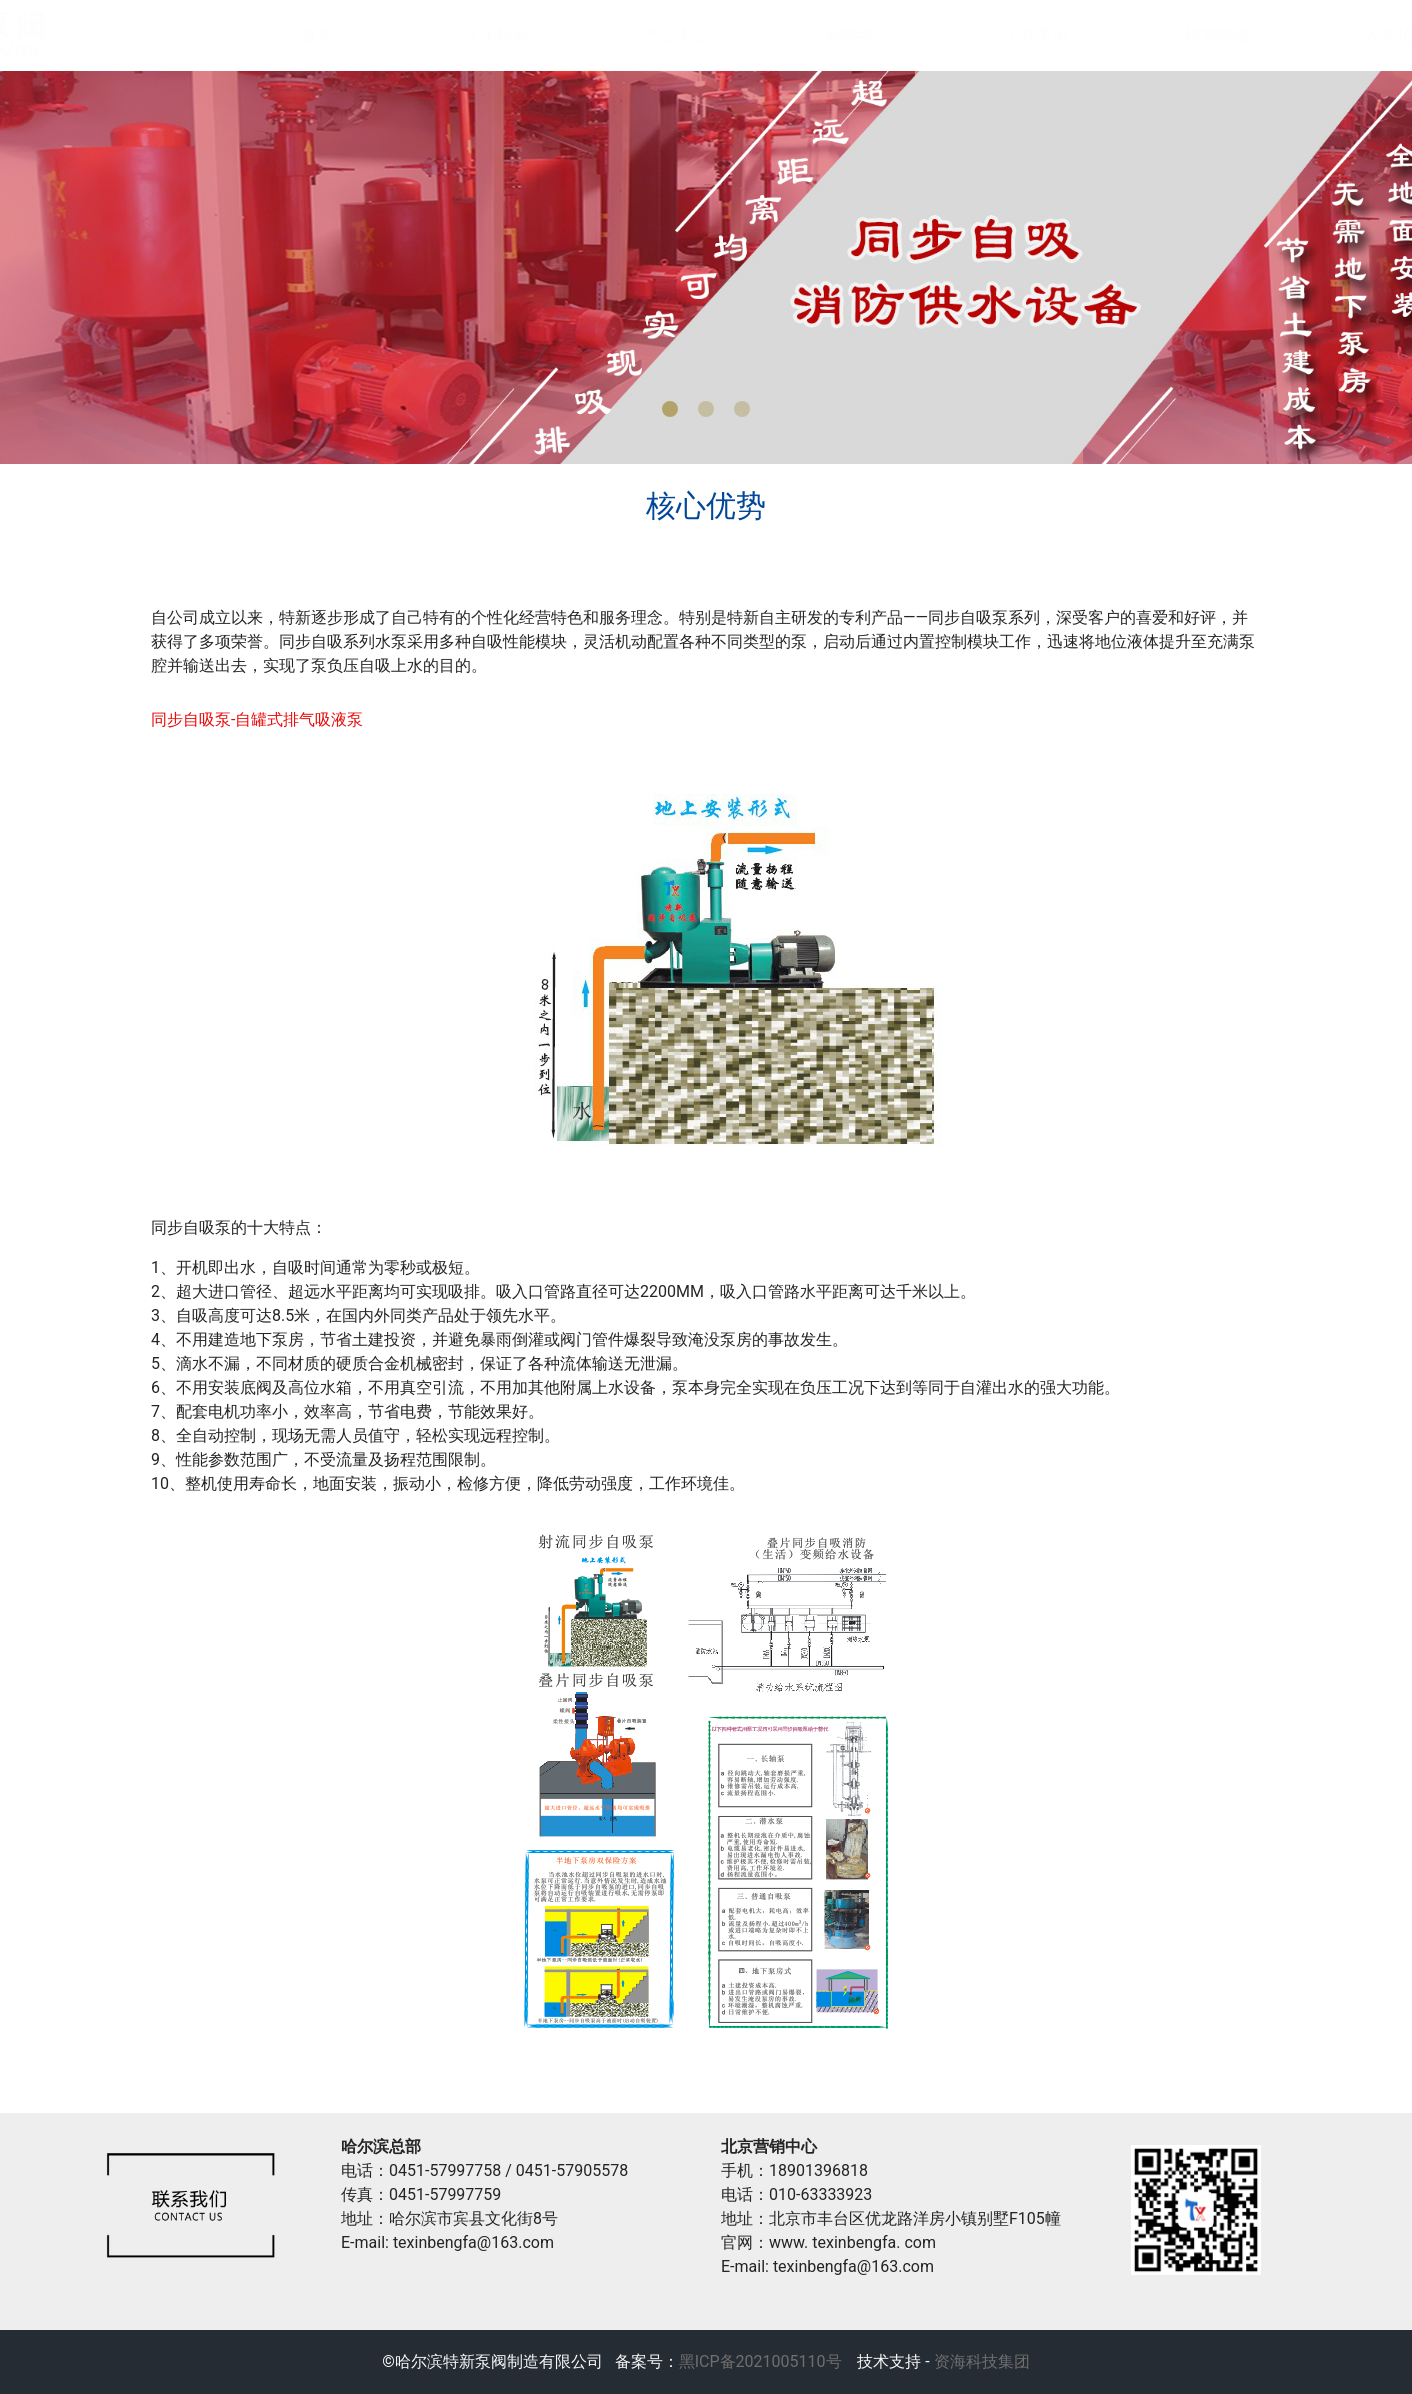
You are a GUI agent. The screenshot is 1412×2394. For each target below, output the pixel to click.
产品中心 (657, 34)
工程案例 (1017, 34)
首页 (297, 34)
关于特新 (477, 34)
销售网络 (1197, 34)
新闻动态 (837, 34)
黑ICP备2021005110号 (760, 2361)
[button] (670, 409)
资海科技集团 (980, 2361)
